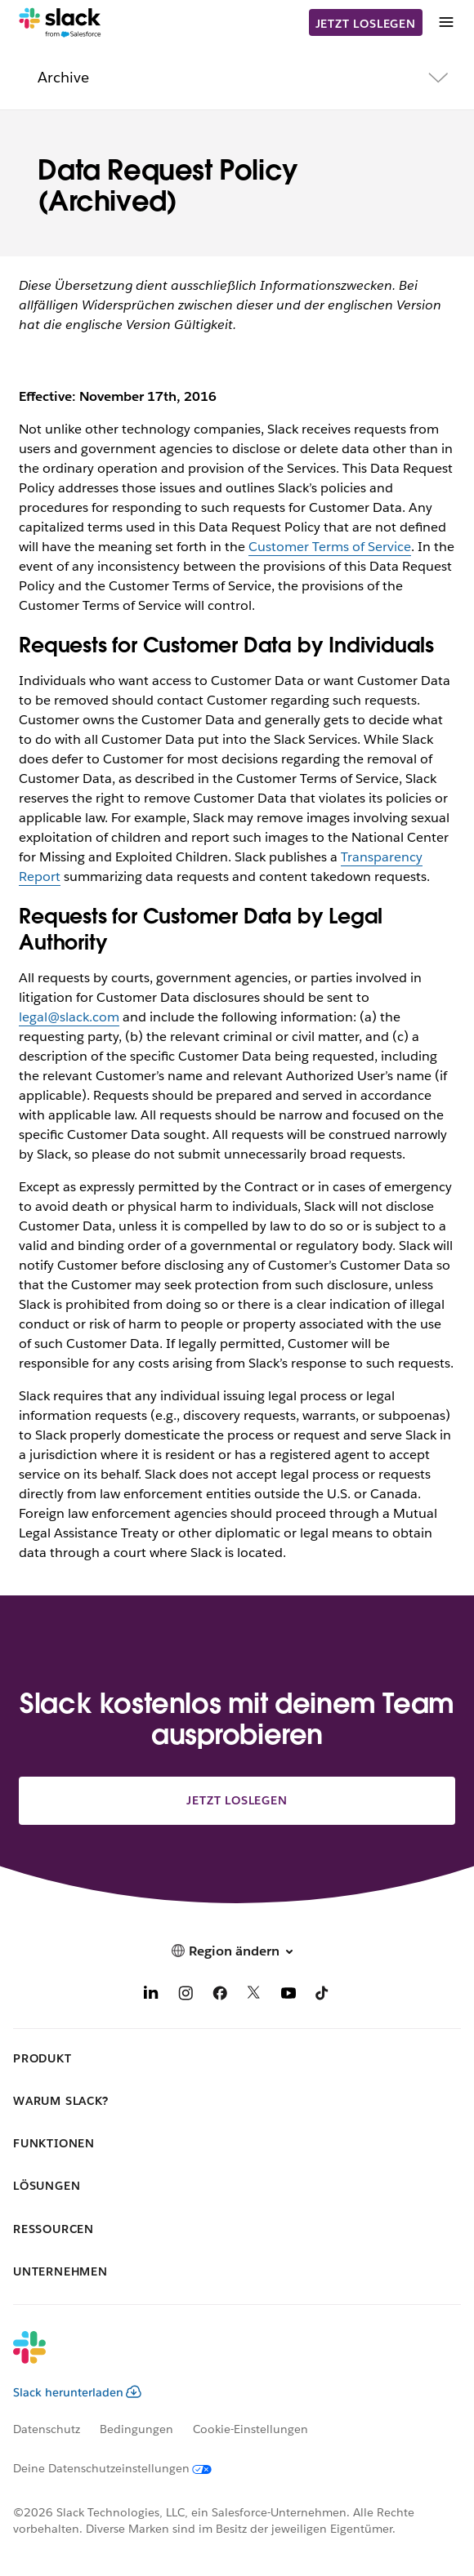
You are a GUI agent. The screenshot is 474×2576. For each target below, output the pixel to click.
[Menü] (445, 22)
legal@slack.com (69, 1017)
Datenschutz (46, 2429)
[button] (237, 1951)
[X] (254, 1995)
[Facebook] (219, 1995)
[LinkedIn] (151, 1995)
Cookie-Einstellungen (250, 2429)
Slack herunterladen (77, 2392)
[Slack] (60, 22)
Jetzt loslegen (365, 23)
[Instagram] (185, 1995)
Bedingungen (136, 2429)
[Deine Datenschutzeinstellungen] (122, 2468)
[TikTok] (322, 1995)
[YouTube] (288, 1995)
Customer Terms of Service (329, 546)
